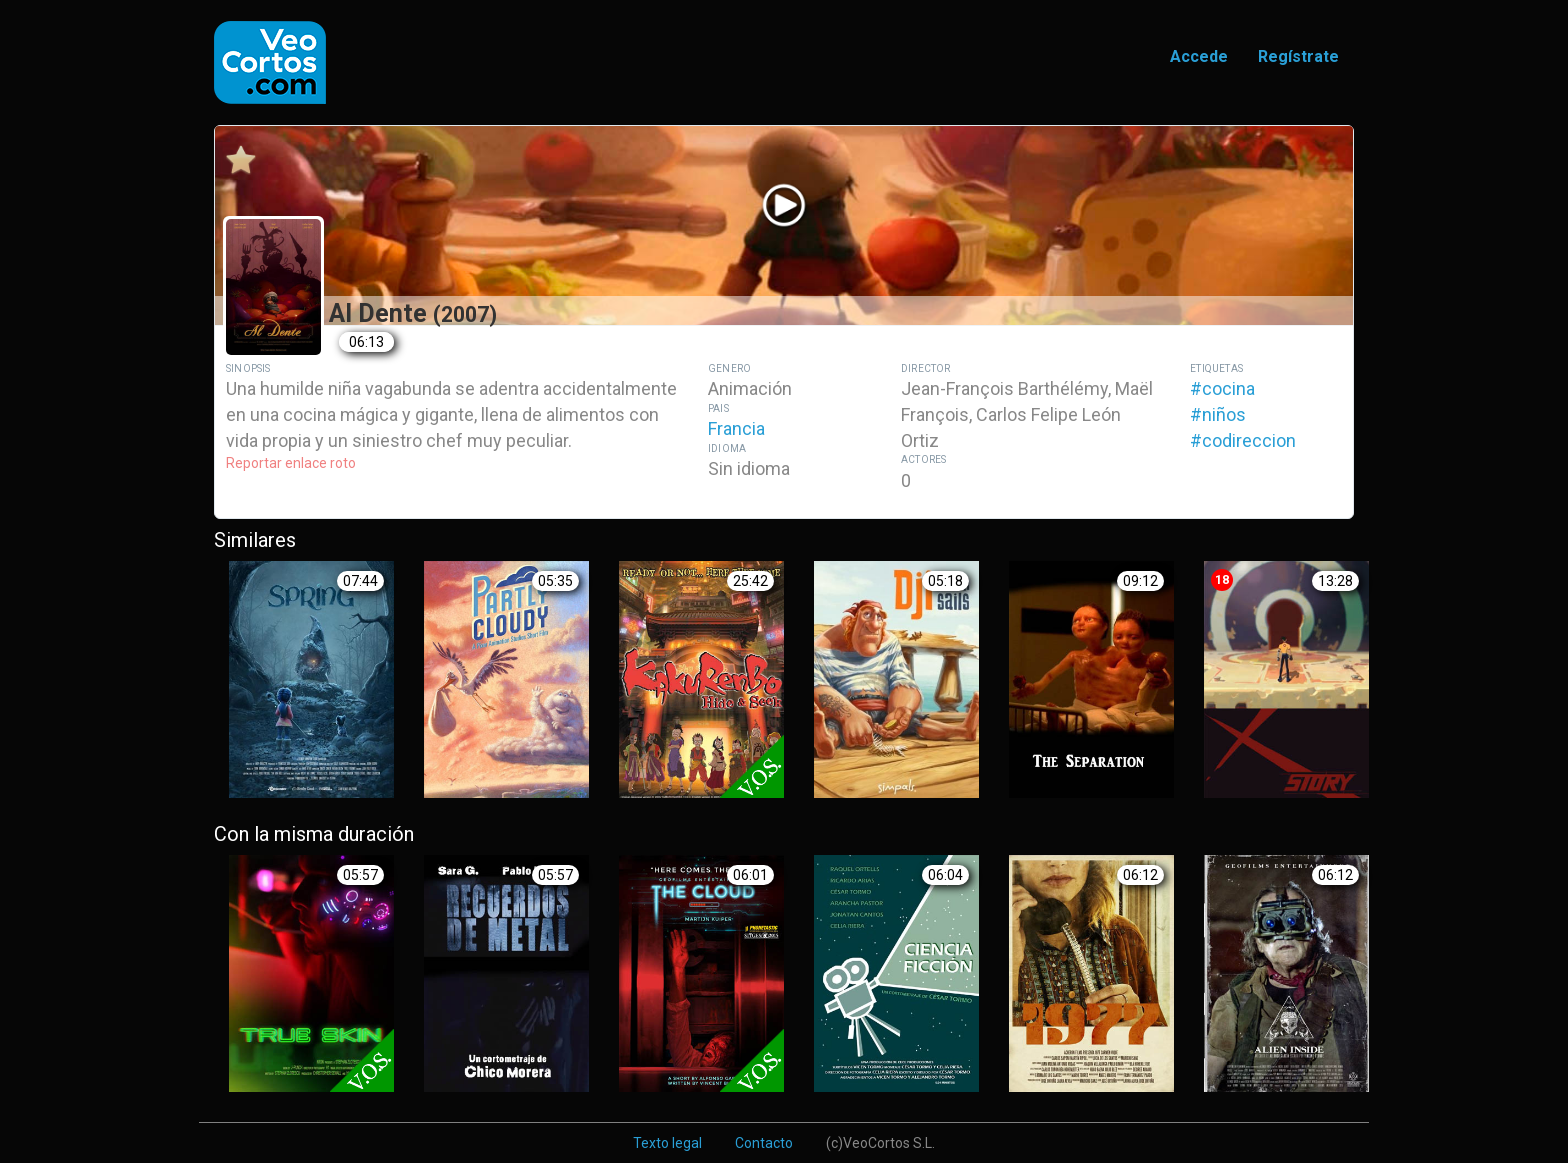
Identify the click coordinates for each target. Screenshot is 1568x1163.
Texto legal (667, 1143)
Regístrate (1298, 56)
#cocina (1222, 388)
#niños (1218, 414)
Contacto (764, 1143)
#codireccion (1243, 440)
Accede (1199, 56)
